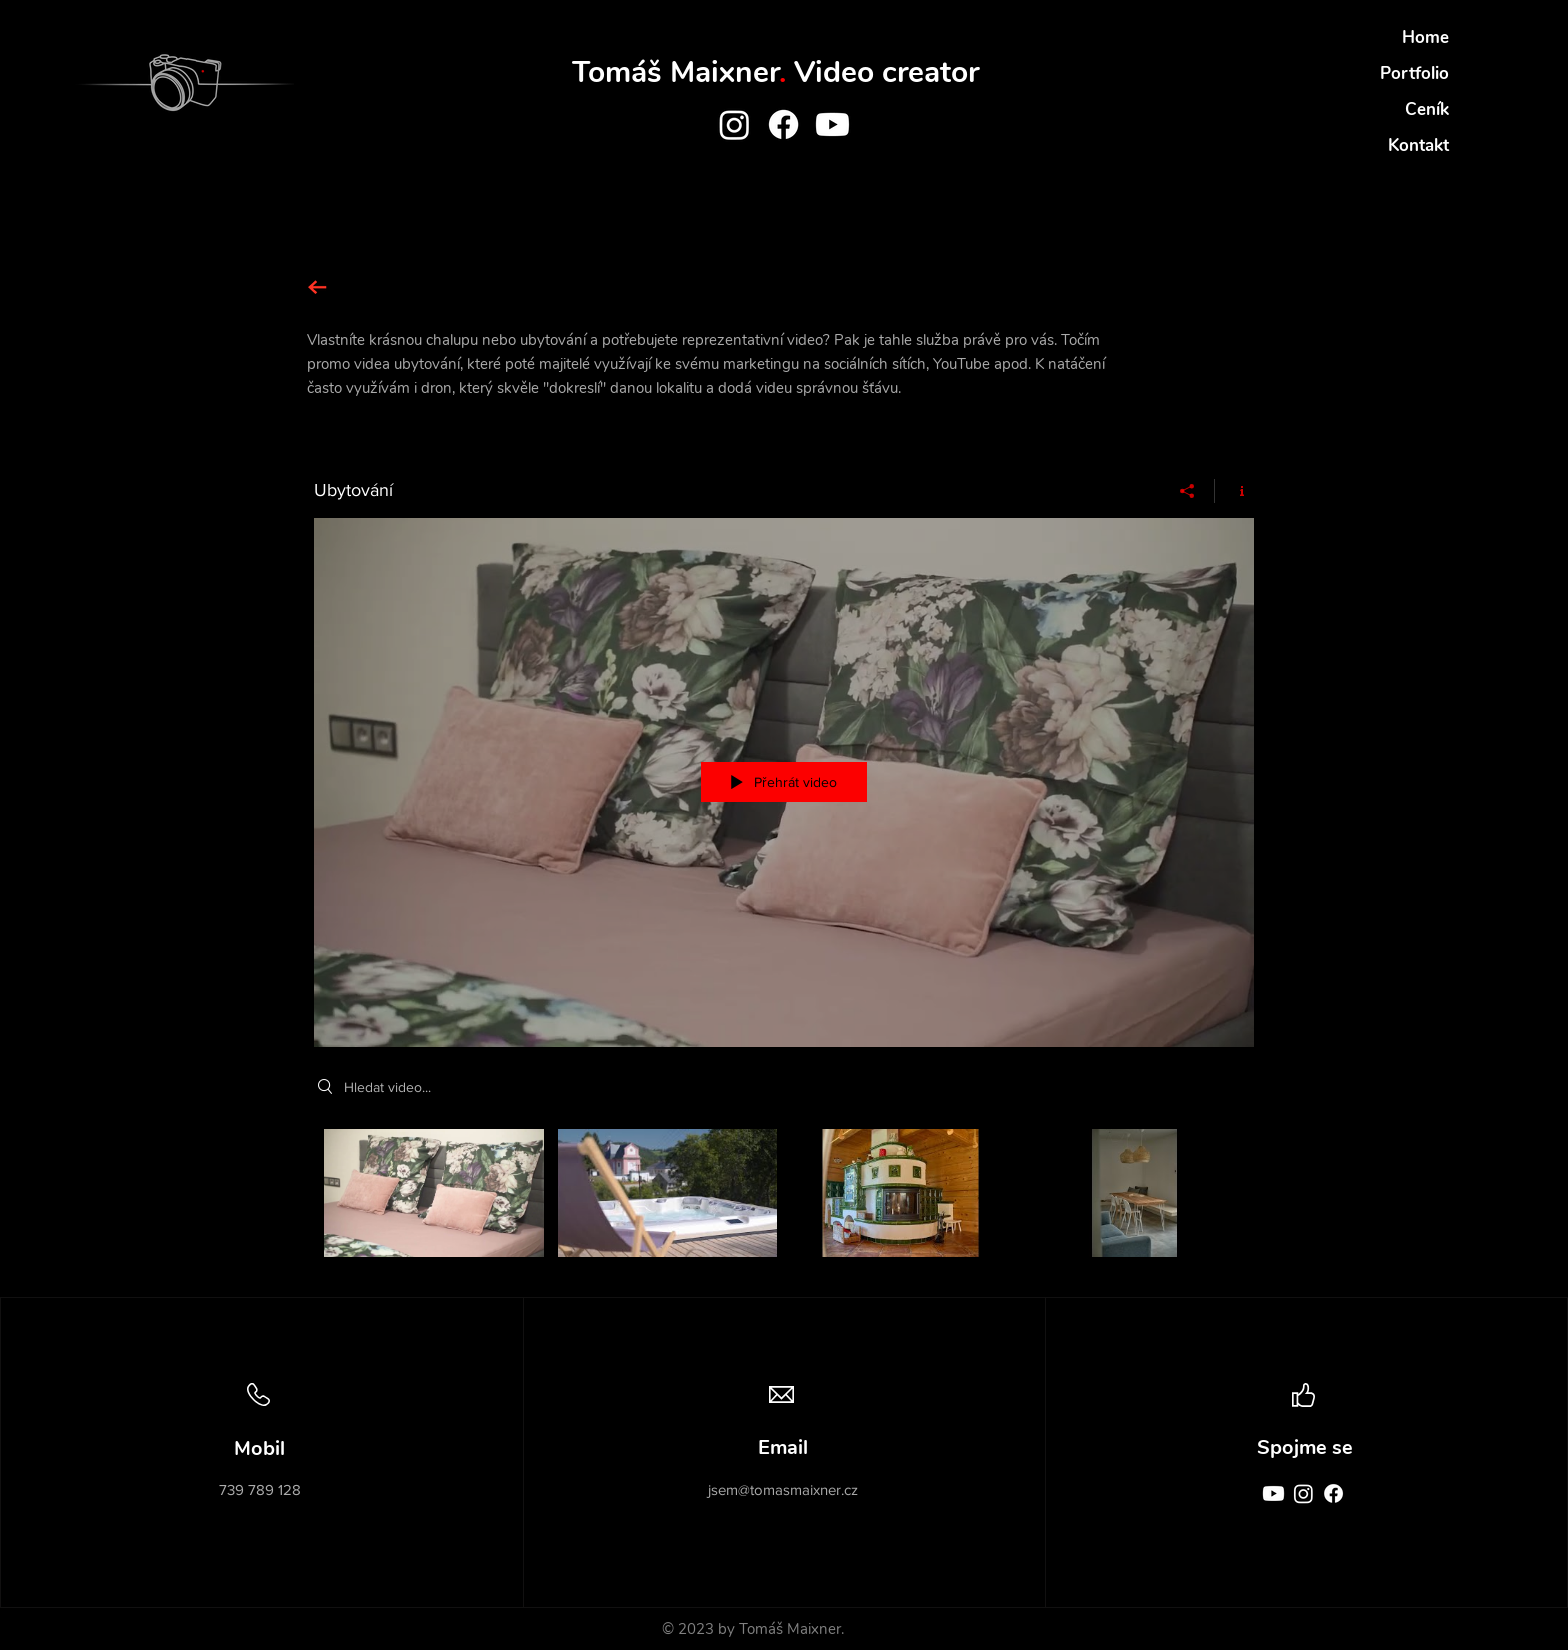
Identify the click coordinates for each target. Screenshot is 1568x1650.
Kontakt (1418, 145)
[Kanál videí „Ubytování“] (784, 1198)
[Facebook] (783, 124)
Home (1425, 37)
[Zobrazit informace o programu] (1234, 491)
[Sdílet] (1187, 491)
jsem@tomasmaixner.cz (783, 1489)
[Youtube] (832, 124)
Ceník (1427, 109)
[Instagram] (734, 124)
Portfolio (1414, 73)
